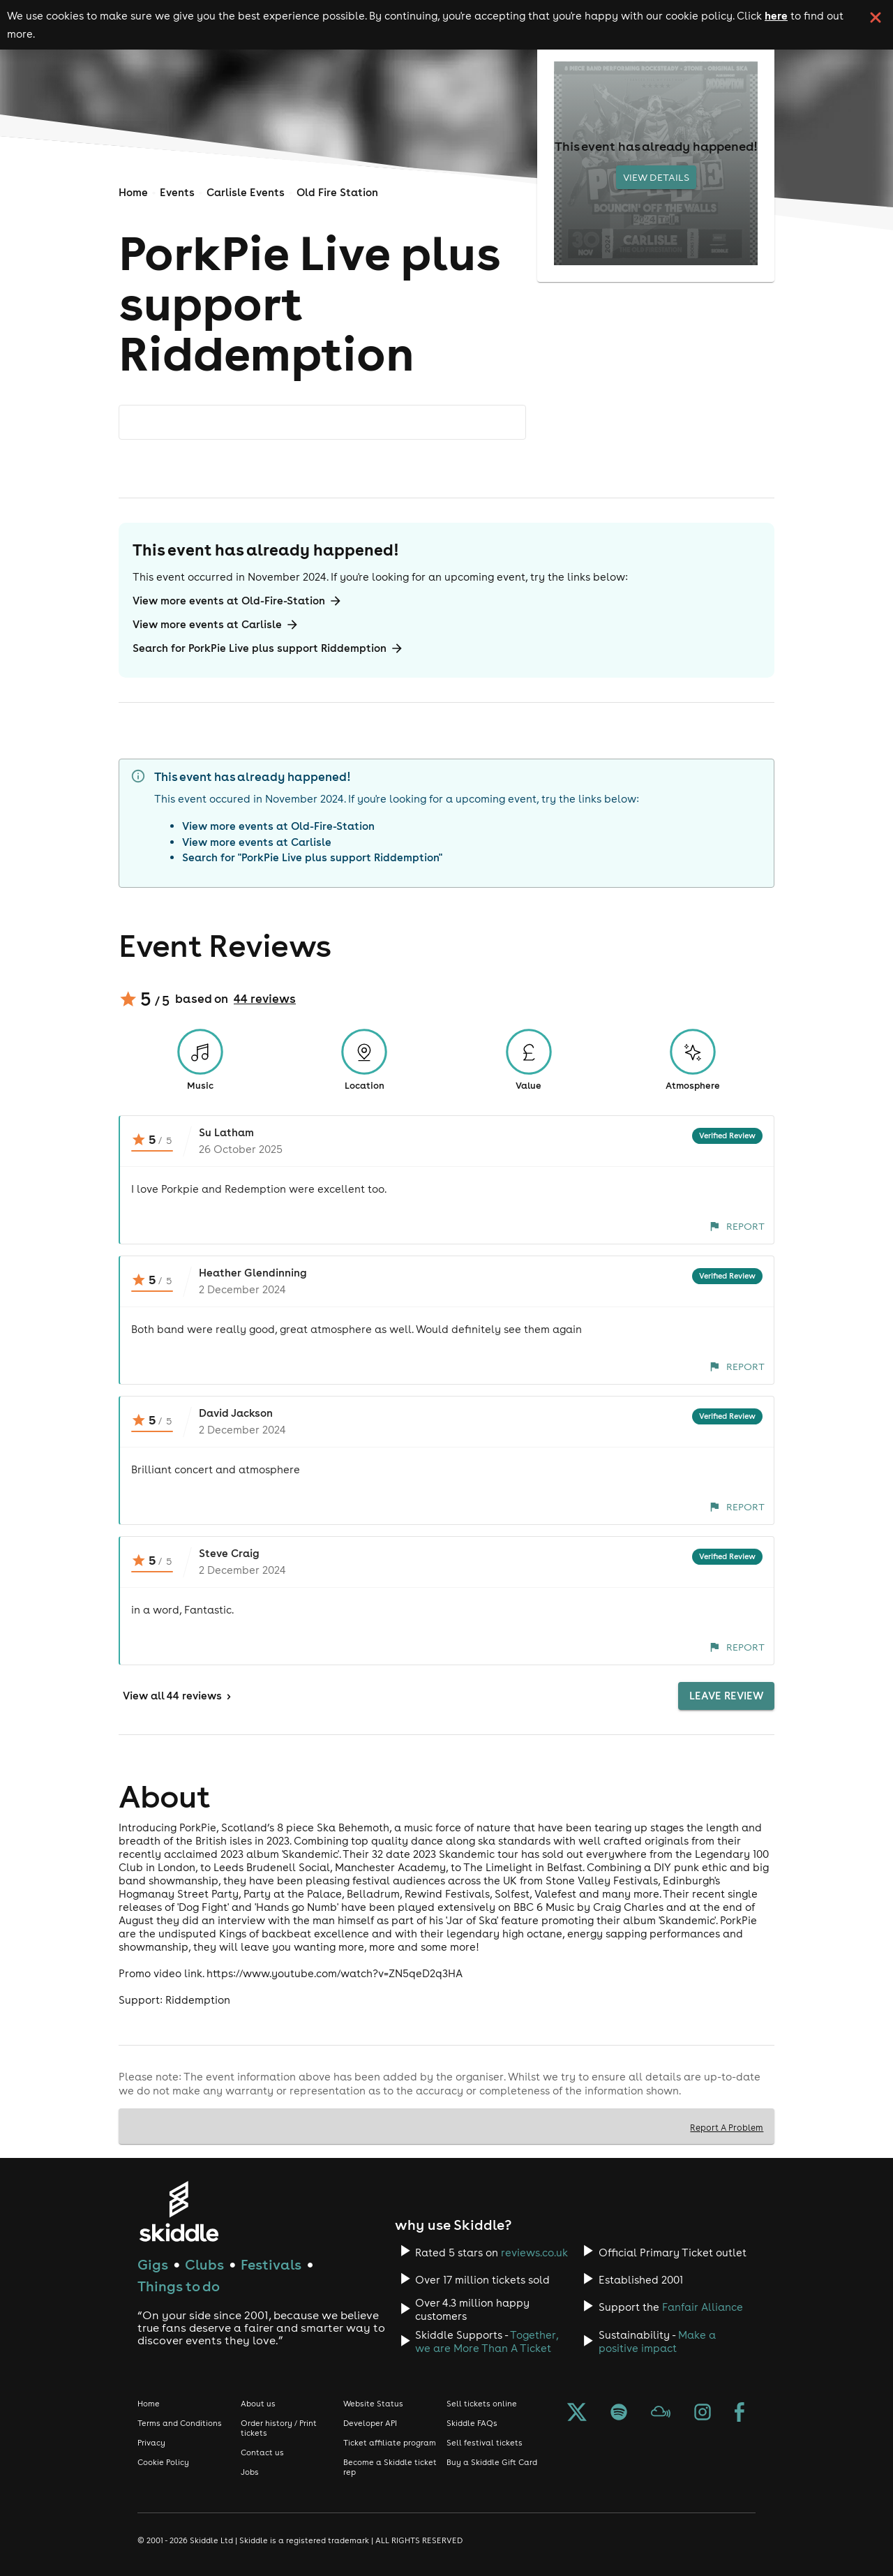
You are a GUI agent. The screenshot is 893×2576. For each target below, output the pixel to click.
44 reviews (265, 998)
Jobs (250, 2472)
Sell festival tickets (484, 2443)
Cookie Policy (163, 2462)
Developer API (370, 2423)
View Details (656, 177)
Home (133, 192)
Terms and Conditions (179, 2423)
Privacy (151, 2443)
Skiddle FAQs (471, 2423)
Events (177, 192)
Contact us (262, 2452)
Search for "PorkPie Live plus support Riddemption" (312, 857)
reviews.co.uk (534, 2252)
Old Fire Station (337, 192)
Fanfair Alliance (702, 2307)
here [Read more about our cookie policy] (776, 15)
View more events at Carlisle (216, 625)
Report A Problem (726, 2127)
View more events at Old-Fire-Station (238, 601)
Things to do (178, 2286)
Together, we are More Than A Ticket (486, 2341)
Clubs (204, 2264)
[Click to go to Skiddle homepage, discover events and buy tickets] (178, 2211)
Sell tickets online (481, 2404)
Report (737, 1226)
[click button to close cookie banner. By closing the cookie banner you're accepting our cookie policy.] (875, 17)
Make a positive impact (657, 2341)
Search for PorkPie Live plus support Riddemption (268, 648)
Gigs (152, 2264)
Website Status (373, 2404)
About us (258, 2404)
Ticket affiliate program (389, 2443)
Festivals (271, 2264)
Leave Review (726, 1696)
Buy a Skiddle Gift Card (491, 2462)
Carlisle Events (246, 192)
